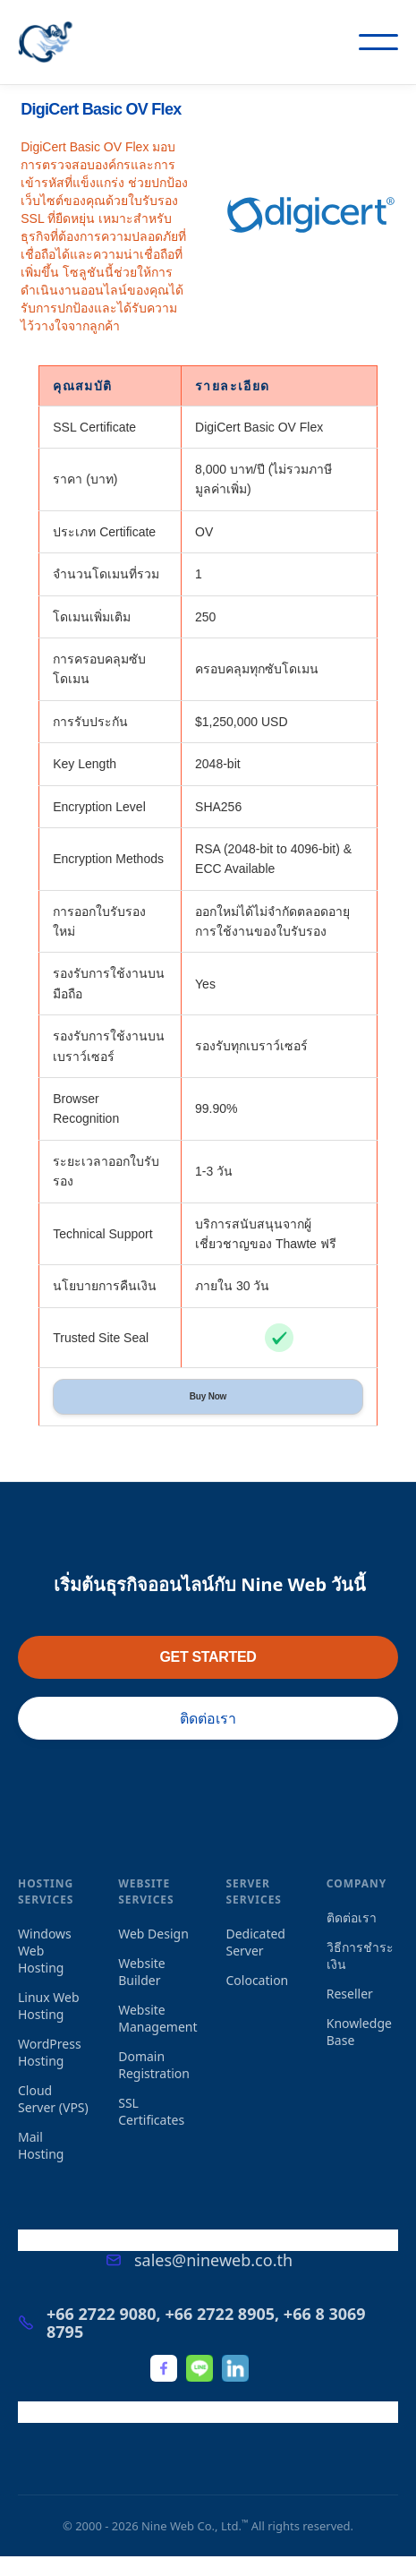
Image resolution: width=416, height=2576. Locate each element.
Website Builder (142, 1972)
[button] (378, 42)
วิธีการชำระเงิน (360, 1955)
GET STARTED (207, 1657)
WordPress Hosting (49, 2052)
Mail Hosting (41, 2145)
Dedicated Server (255, 1942)
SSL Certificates (151, 2111)
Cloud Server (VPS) (53, 2099)
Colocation (257, 1980)
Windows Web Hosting (45, 1950)
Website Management (157, 2018)
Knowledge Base (359, 2032)
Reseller (350, 1993)
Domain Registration (154, 2065)
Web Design (153, 1933)
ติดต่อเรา (208, 1718)
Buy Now (208, 1396)
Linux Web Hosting (49, 2006)
